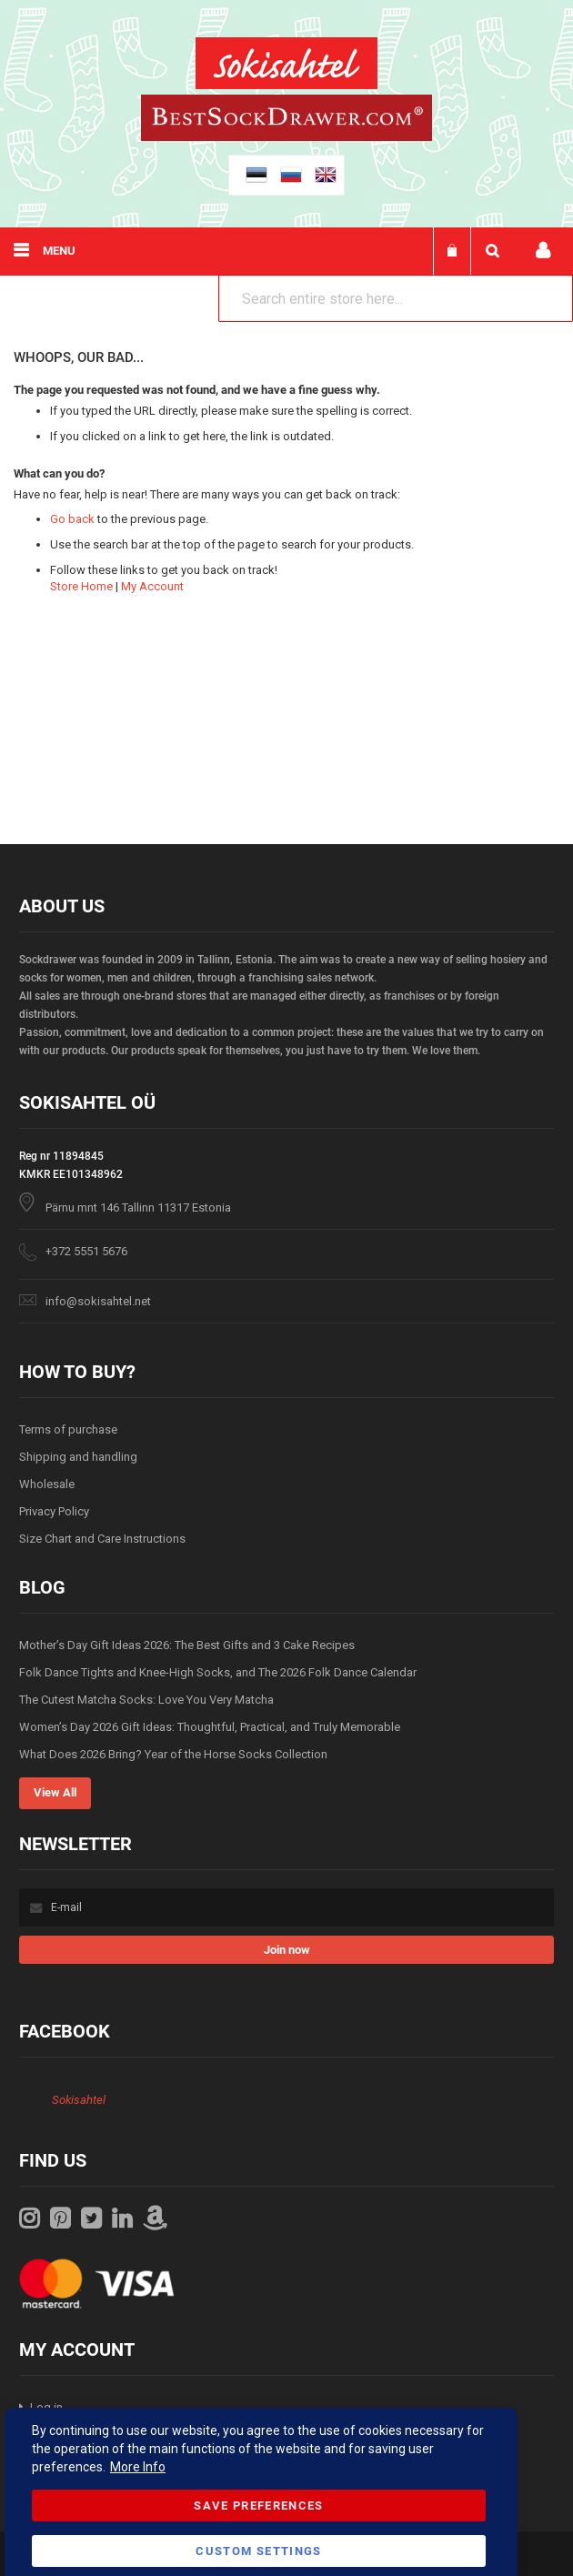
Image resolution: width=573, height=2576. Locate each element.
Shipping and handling (78, 1457)
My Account (152, 586)
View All (55, 1792)
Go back (72, 519)
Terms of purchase (68, 1429)
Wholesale (47, 1484)
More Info (138, 2467)
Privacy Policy (54, 1511)
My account (543, 250)
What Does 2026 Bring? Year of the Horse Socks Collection (173, 1754)
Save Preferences (259, 2505)
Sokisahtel (79, 2100)
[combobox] (395, 298)
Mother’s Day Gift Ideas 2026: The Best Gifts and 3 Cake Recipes (187, 1645)
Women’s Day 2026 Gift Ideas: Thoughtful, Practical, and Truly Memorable (209, 1727)
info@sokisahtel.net (98, 1301)
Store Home (81, 586)
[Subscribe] (286, 1950)
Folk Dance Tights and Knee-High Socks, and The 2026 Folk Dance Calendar (218, 1672)
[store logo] (286, 66)
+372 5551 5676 (86, 1251)
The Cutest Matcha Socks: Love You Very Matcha (146, 1699)
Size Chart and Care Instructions (102, 1538)
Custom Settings (258, 2551)
